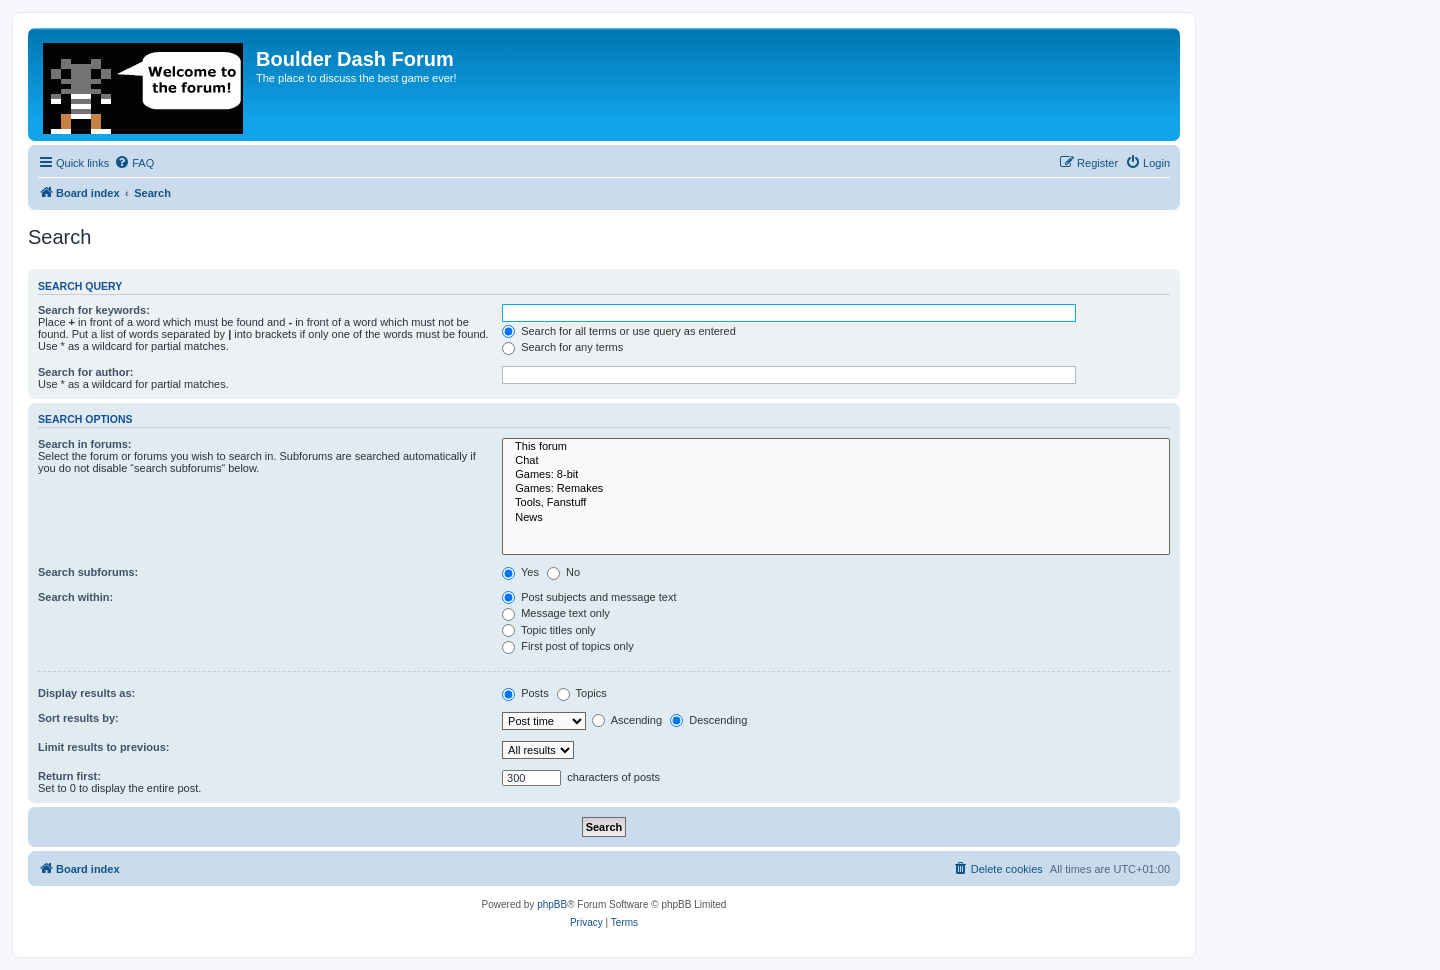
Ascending (627, 720)
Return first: (69, 776)
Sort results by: (78, 718)
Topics (582, 693)
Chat (836, 461)
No (563, 572)
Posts (525, 693)
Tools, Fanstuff (836, 503)
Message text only (556, 613)
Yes (520, 572)
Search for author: (85, 372)
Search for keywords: (94, 310)
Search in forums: (85, 444)
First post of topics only (568, 646)
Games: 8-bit (836, 475)
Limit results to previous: (103, 747)
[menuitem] (134, 163)
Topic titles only (548, 630)
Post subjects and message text (589, 597)
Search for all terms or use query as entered (619, 331)
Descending (708, 720)
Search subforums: (88, 572)
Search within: (75, 597)
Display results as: (86, 693)
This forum (836, 447)
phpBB (552, 904)
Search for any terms (562, 347)
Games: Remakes (836, 489)
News (836, 518)
